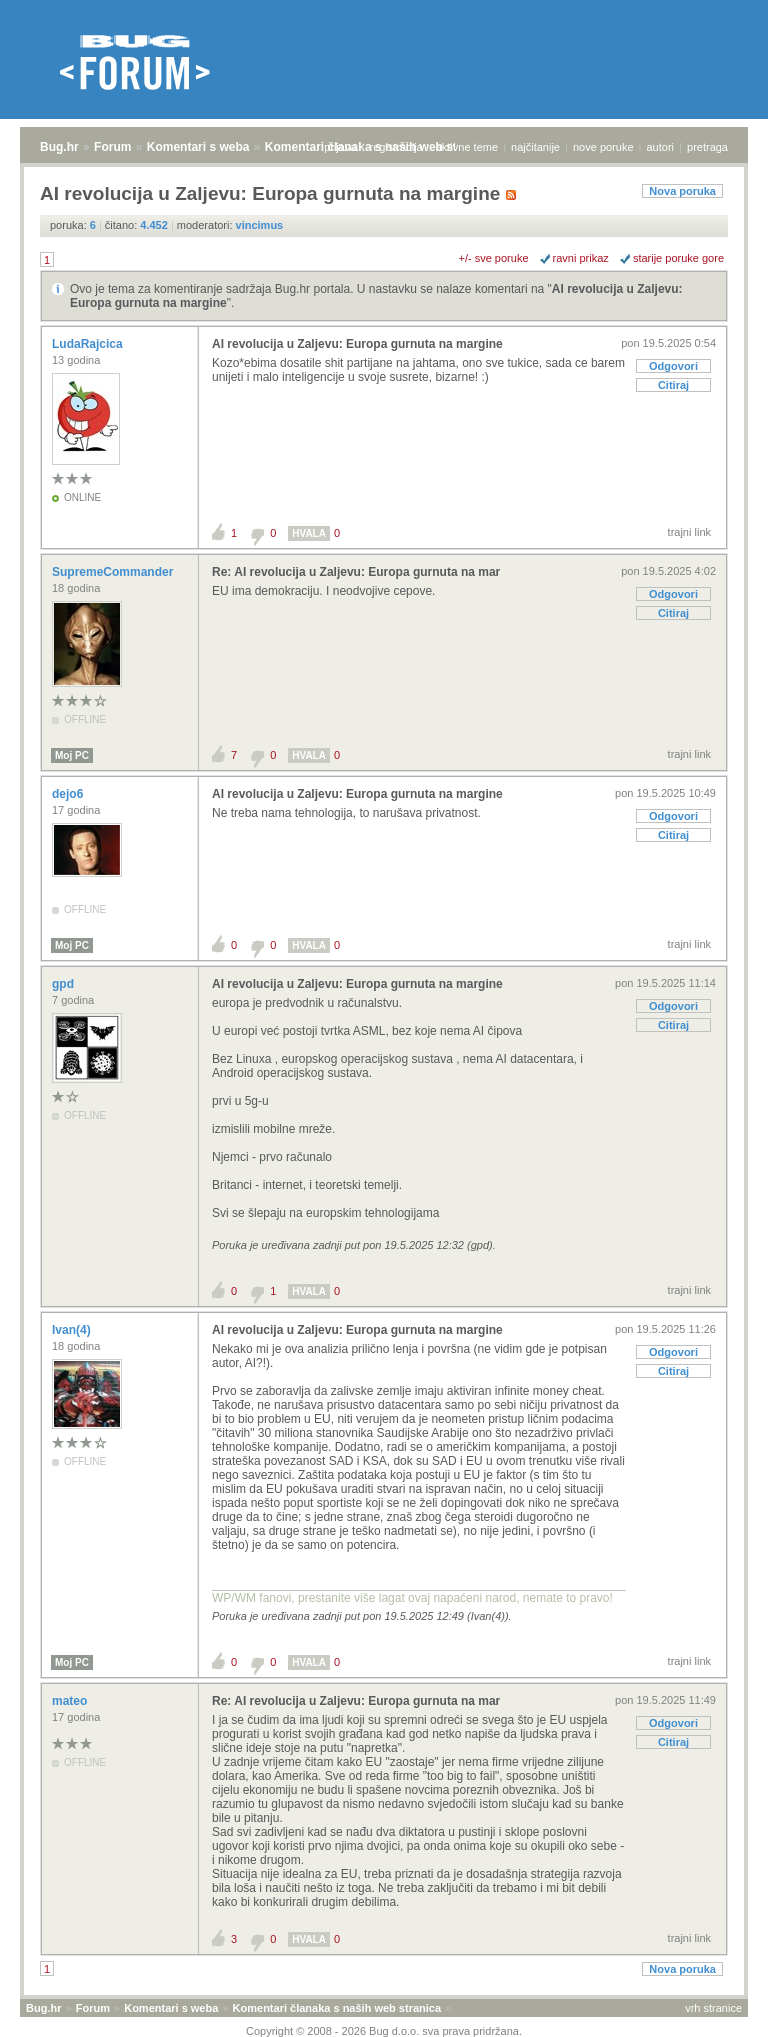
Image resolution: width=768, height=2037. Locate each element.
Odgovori (673, 366)
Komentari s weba (198, 147)
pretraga (707, 147)
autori (661, 147)
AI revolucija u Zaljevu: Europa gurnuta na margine (357, 344)
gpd (64, 984)
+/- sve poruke (494, 258)
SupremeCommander (114, 572)
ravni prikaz (581, 258)
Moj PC (72, 755)
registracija (396, 147)
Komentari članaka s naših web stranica (337, 2008)
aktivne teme (467, 147)
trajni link (689, 532)
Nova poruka (682, 191)
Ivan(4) (73, 1330)
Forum (112, 147)
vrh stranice (713, 2008)
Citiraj (673, 385)
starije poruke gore (678, 258)
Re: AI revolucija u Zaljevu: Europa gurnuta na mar (356, 572)
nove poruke (603, 147)
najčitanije (535, 147)
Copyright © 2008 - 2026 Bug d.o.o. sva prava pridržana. (384, 2031)
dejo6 (69, 794)
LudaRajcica (89, 344)
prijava (340, 147)
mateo (71, 1701)
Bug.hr (59, 147)
